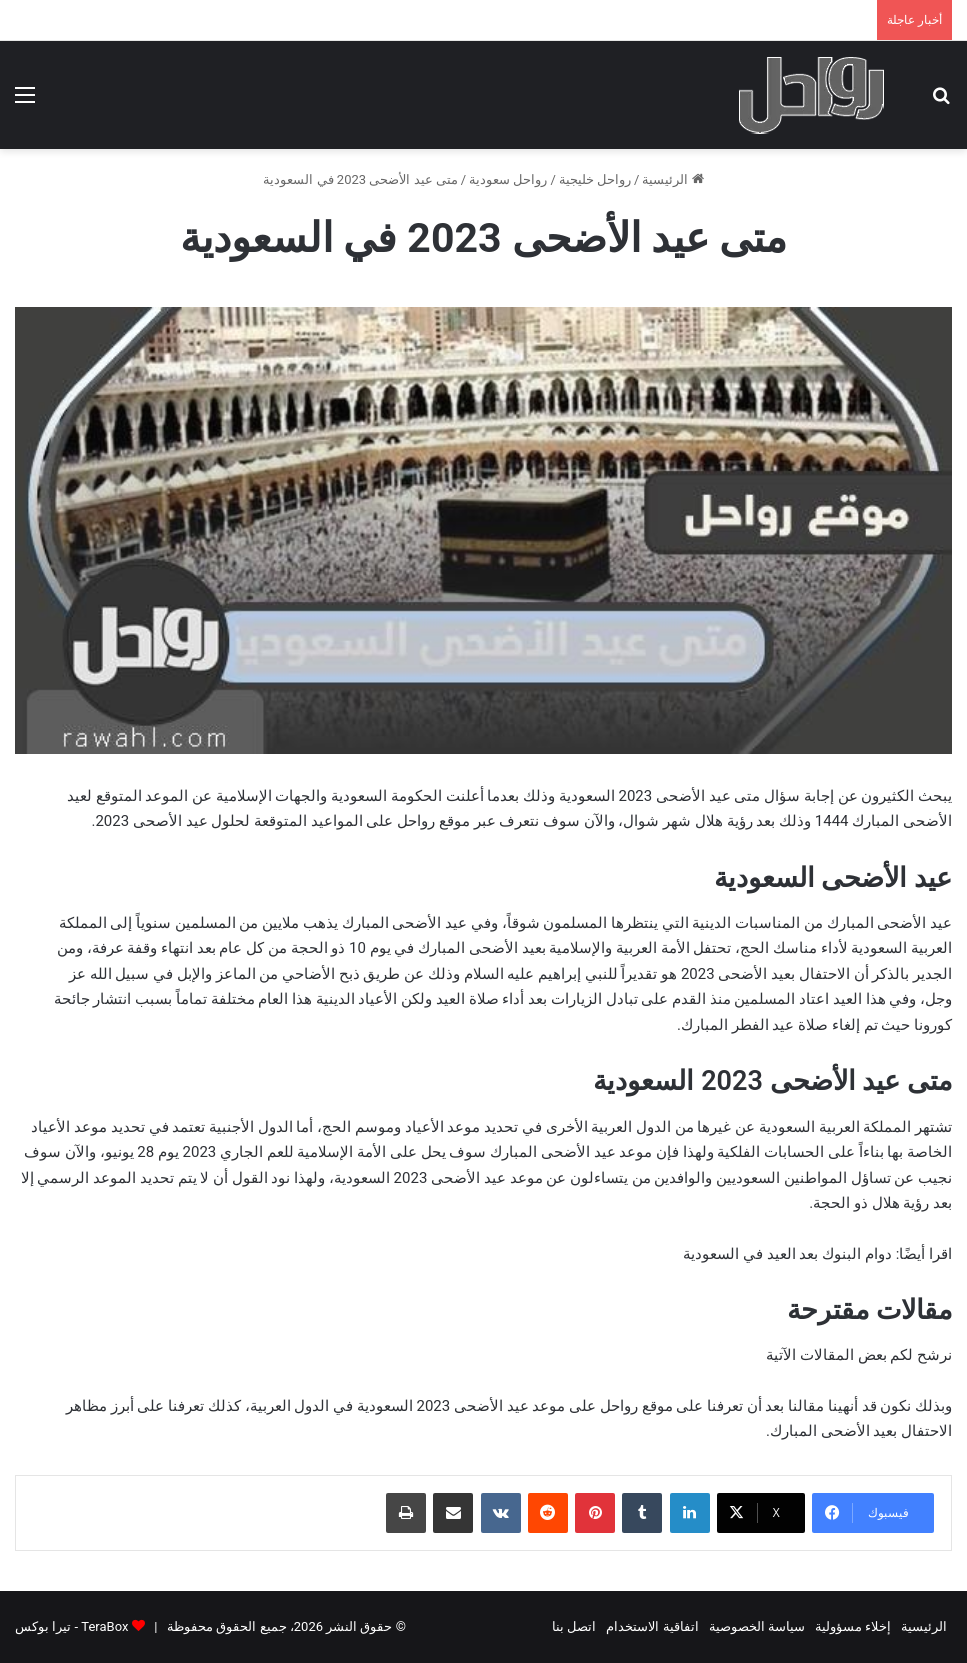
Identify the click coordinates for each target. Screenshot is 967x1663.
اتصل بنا (574, 1626)
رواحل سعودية (508, 179)
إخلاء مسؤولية (853, 1626)
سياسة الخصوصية (757, 1626)
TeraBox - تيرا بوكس (71, 1626)
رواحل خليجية (595, 179)
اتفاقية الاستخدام (652, 1626)
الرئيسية (672, 179)
